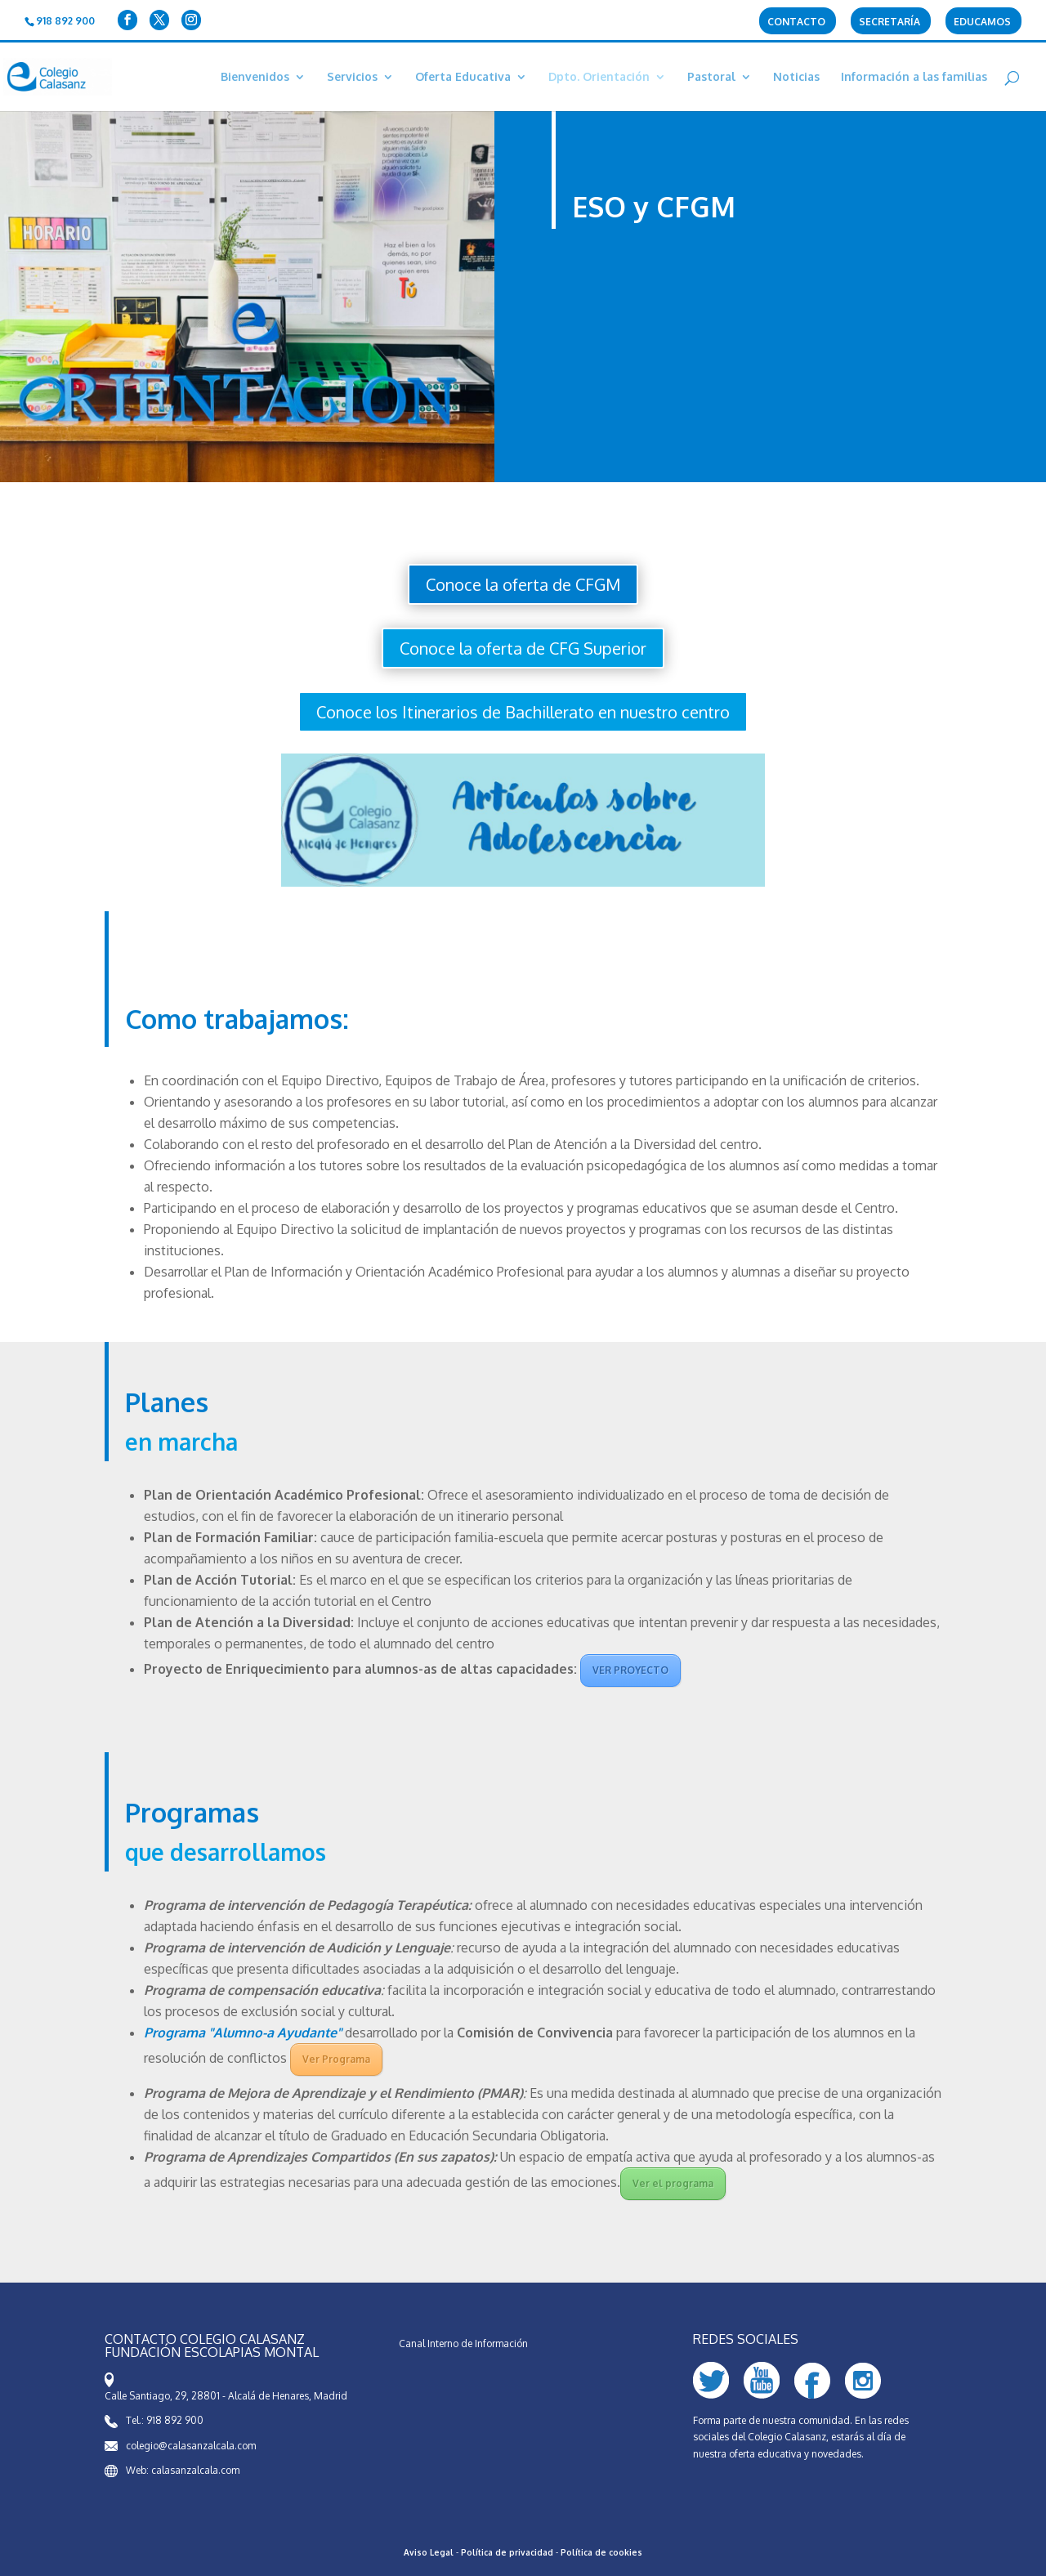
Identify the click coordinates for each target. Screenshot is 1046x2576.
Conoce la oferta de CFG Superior (523, 648)
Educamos (982, 22)
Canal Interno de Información (463, 2343)
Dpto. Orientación (599, 77)
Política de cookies (601, 2552)
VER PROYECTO (630, 1670)
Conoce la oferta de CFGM (523, 584)
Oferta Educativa (463, 77)
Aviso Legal (429, 2552)
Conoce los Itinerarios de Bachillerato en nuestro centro (523, 711)
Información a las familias (914, 77)
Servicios (352, 77)
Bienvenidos (255, 77)
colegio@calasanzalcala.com (191, 2446)
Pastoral (711, 77)
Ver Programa (336, 2059)
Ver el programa (673, 2183)
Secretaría (889, 22)
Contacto (796, 22)
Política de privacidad (507, 2552)
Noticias (796, 77)
